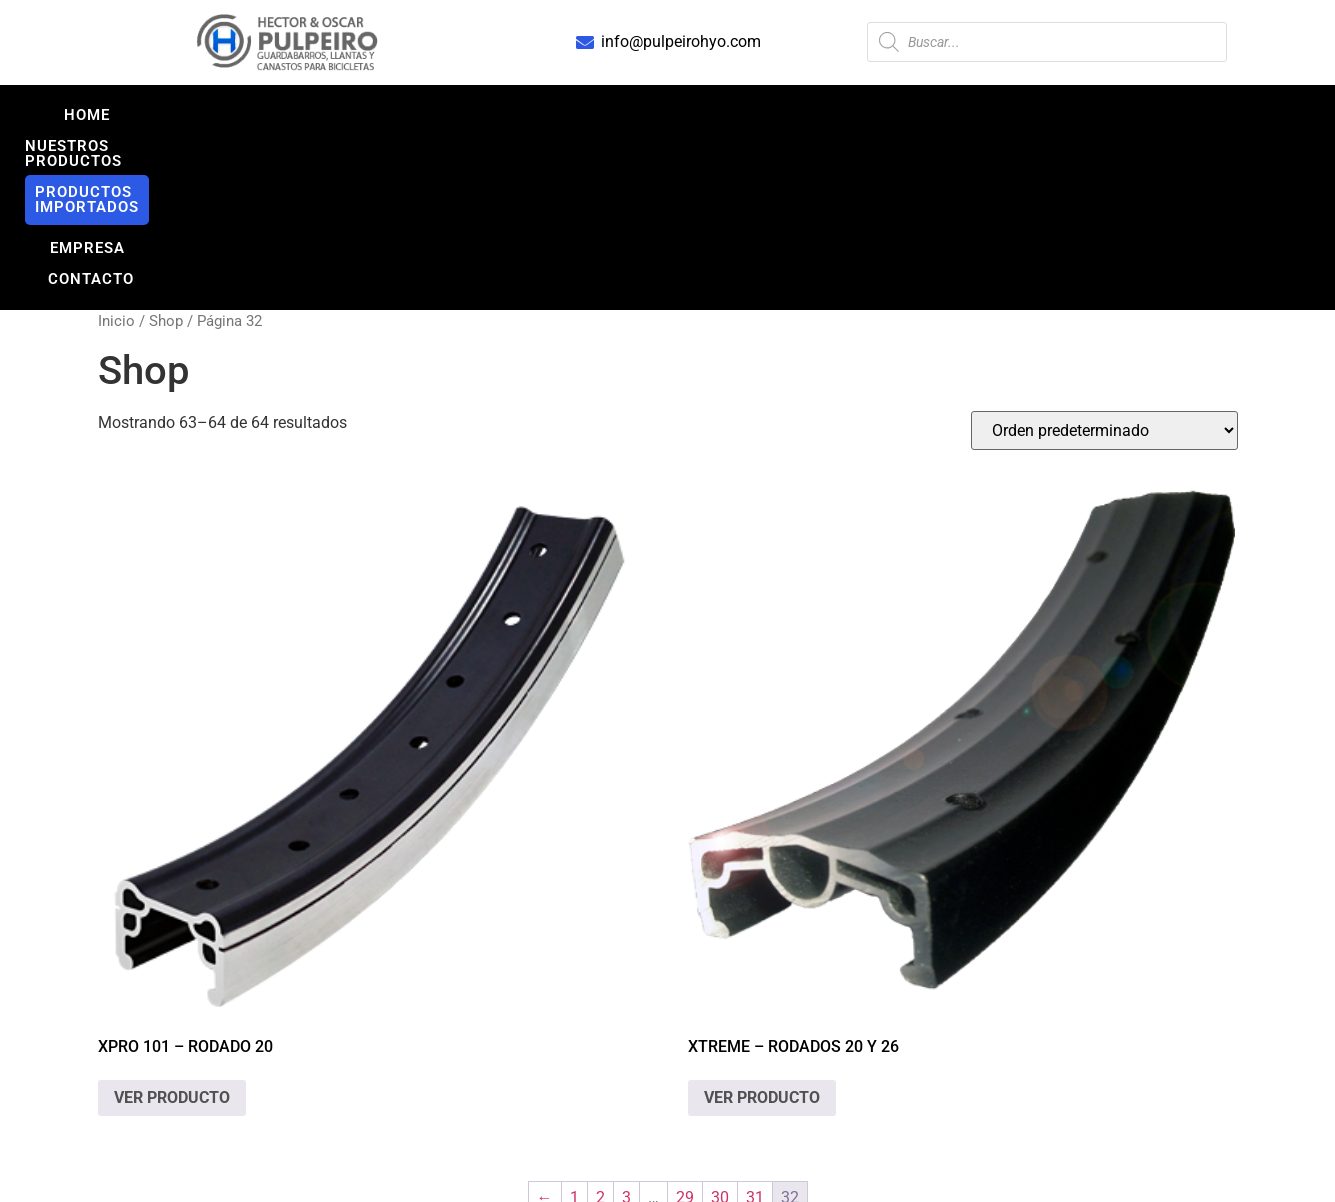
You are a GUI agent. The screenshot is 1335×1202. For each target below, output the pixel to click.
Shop (166, 167)
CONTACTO (1008, 115)
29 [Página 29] (685, 1043)
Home (307, 115)
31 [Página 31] (755, 1043)
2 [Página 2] (600, 1043)
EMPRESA (890, 115)
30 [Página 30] (720, 1043)
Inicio (116, 167)
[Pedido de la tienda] (1104, 276)
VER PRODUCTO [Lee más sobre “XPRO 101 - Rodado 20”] (172, 943)
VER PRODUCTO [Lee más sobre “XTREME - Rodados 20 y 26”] (762, 943)
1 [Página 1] (574, 1043)
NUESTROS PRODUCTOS (460, 115)
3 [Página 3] (626, 1043)
